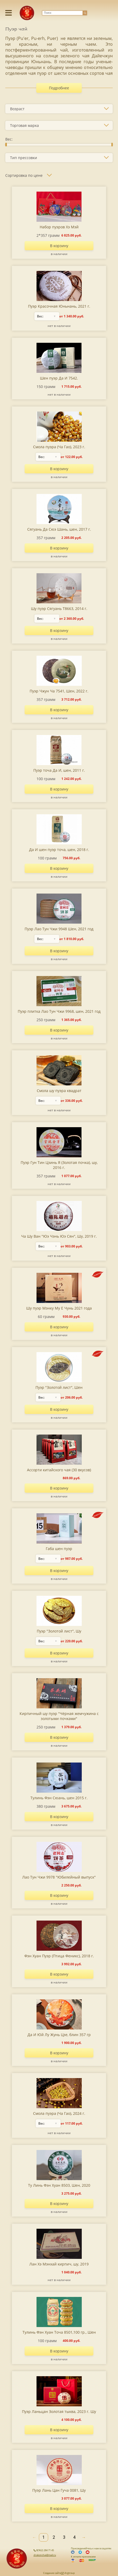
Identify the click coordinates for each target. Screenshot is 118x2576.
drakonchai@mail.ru (45, 2555)
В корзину (59, 245)
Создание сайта (52, 2573)
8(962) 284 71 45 (44, 2550)
